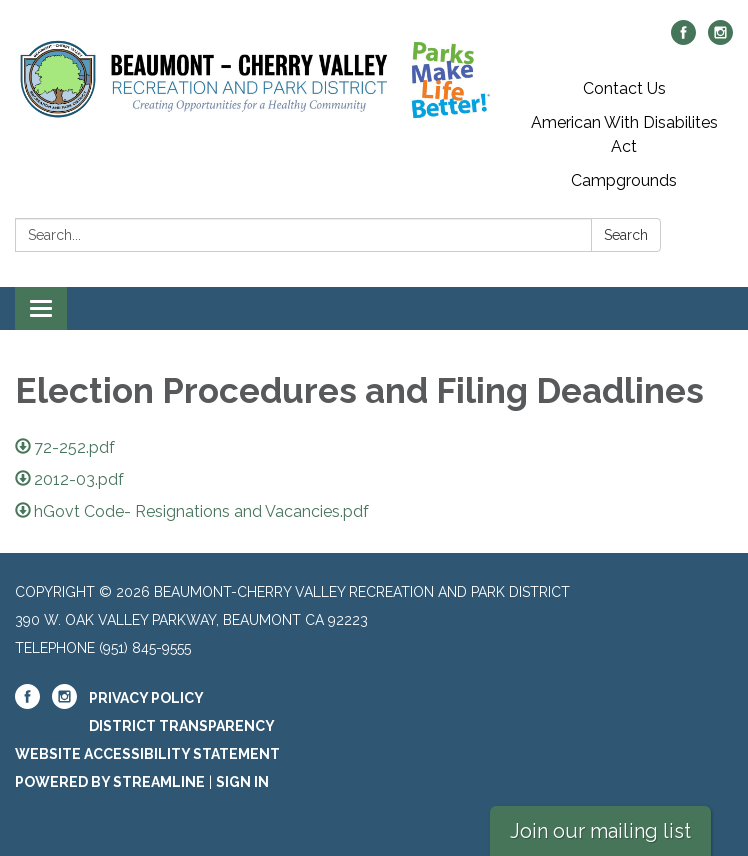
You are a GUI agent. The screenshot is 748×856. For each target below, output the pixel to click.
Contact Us (624, 88)
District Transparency (182, 726)
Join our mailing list (600, 831)
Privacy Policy (146, 698)
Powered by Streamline (110, 782)
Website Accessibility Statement (147, 754)
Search (626, 235)
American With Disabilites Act (624, 134)
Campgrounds (624, 180)
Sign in (242, 782)
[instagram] (720, 39)
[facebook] (683, 39)
